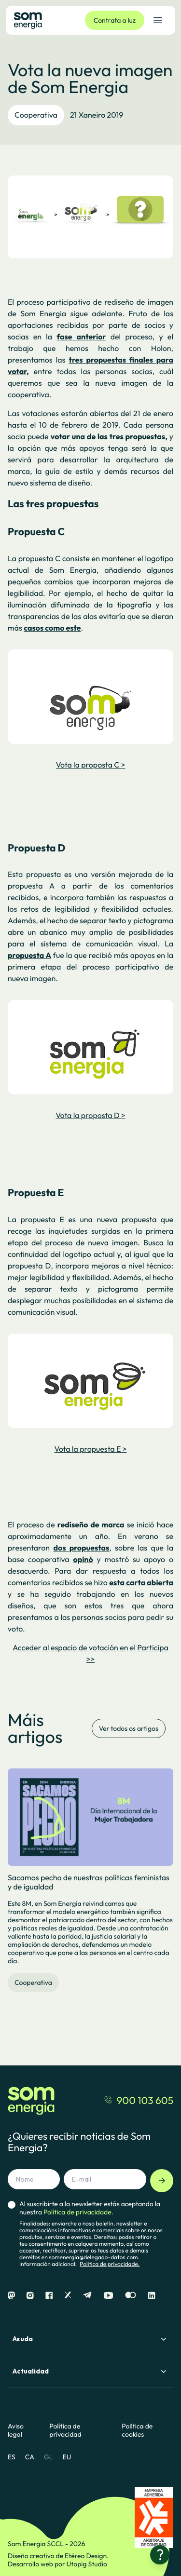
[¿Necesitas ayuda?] (159, 2554)
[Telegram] (87, 2296)
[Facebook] (49, 2296)
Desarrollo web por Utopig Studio (57, 2564)
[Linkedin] (151, 2296)
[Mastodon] (11, 2296)
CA (29, 2457)
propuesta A (29, 955)
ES (11, 2457)
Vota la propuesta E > (91, 1449)
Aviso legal (16, 2430)
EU (66, 2457)
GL (48, 2457)
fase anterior (81, 337)
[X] (67, 2296)
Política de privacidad (65, 2430)
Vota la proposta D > (90, 1115)
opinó (83, 1559)
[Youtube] (108, 2296)
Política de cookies (137, 2430)
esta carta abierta (141, 1583)
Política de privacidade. (109, 2264)
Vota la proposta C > (90, 765)
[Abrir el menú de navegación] (157, 20)
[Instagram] (30, 2296)
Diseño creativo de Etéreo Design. (58, 2555)
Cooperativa (35, 115)
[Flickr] (130, 2296)
